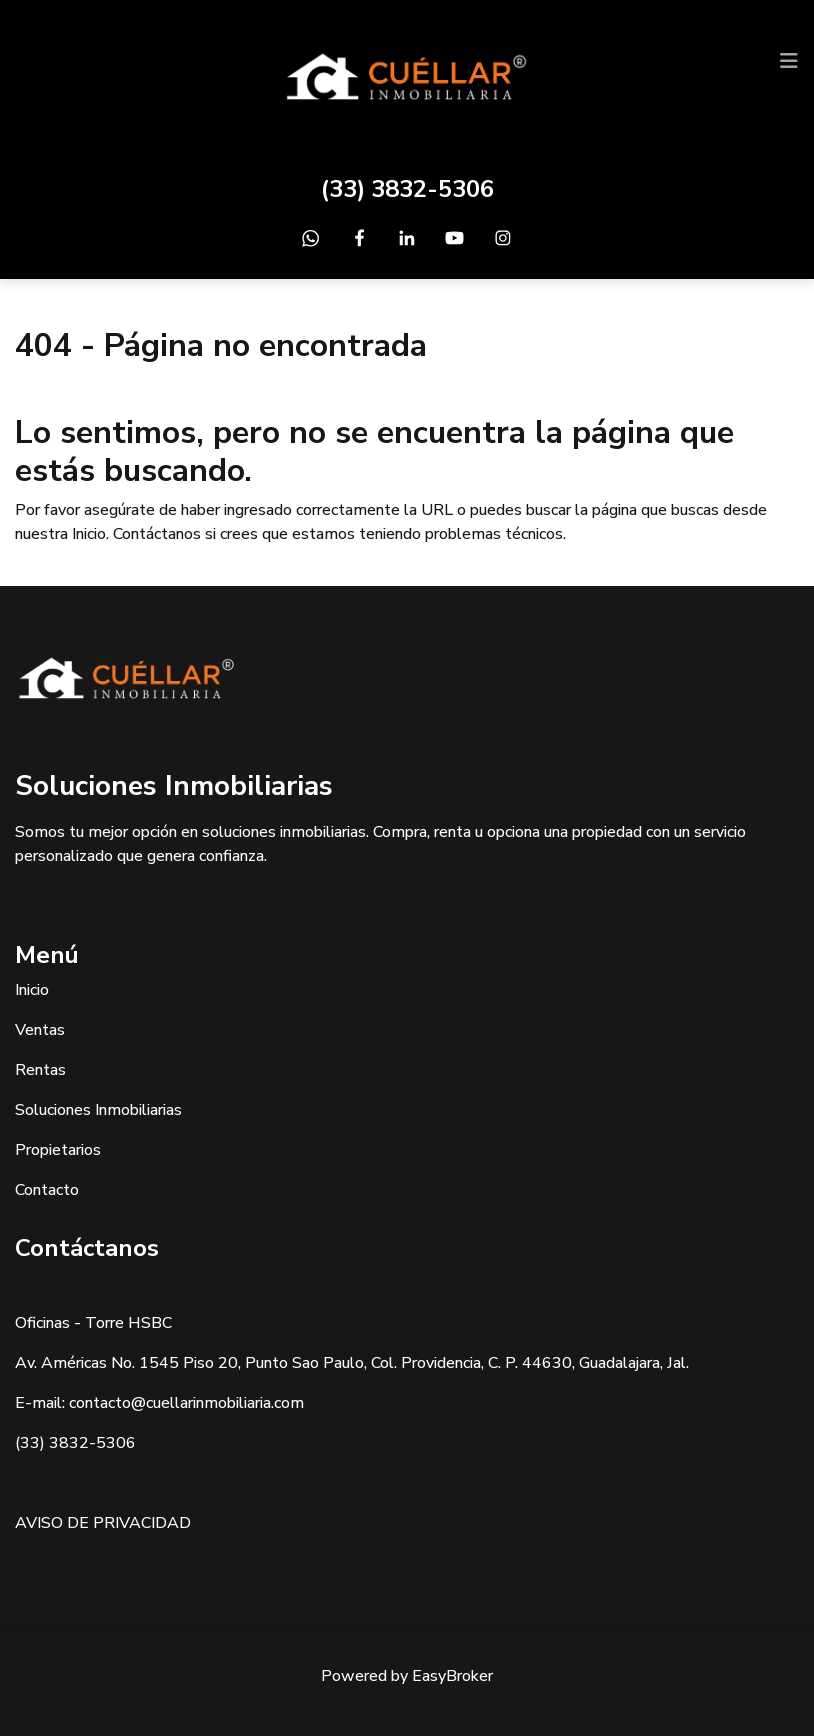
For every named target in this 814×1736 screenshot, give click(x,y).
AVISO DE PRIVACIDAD (103, 1523)
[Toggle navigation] (789, 61)
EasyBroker (452, 1676)
